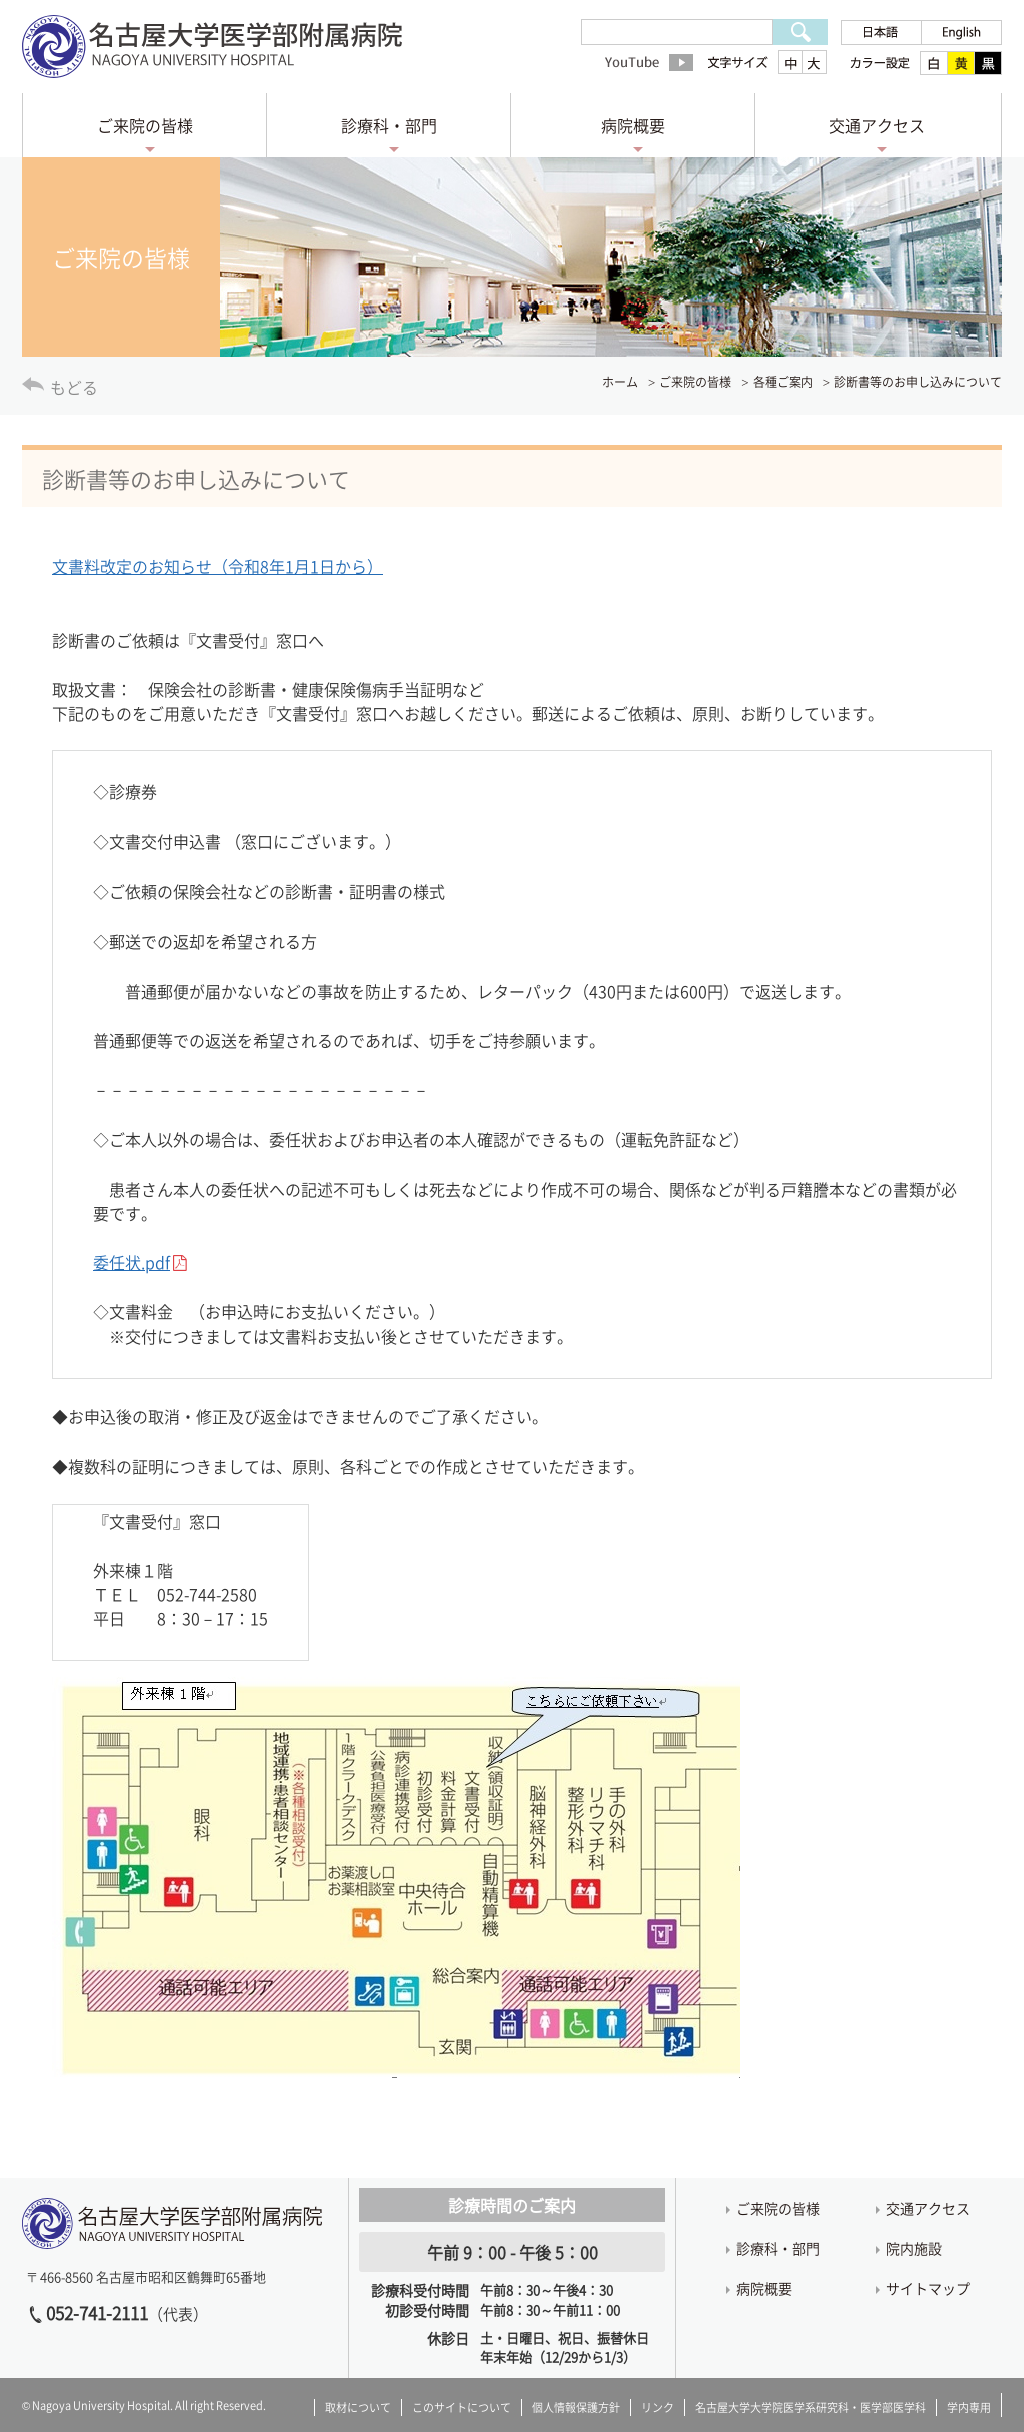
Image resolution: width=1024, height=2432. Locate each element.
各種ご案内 (783, 382)
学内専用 (969, 2407)
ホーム (620, 382)
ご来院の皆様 (145, 125)
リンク (657, 2407)
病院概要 (633, 125)
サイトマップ (928, 2288)
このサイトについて (461, 2407)
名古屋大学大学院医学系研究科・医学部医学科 (810, 2407)
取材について (358, 2407)
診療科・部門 (389, 125)
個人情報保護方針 (576, 2407)
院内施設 (914, 2248)
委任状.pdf (131, 1262)
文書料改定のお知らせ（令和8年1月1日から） (217, 566)
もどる (74, 387)
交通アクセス (877, 125)
